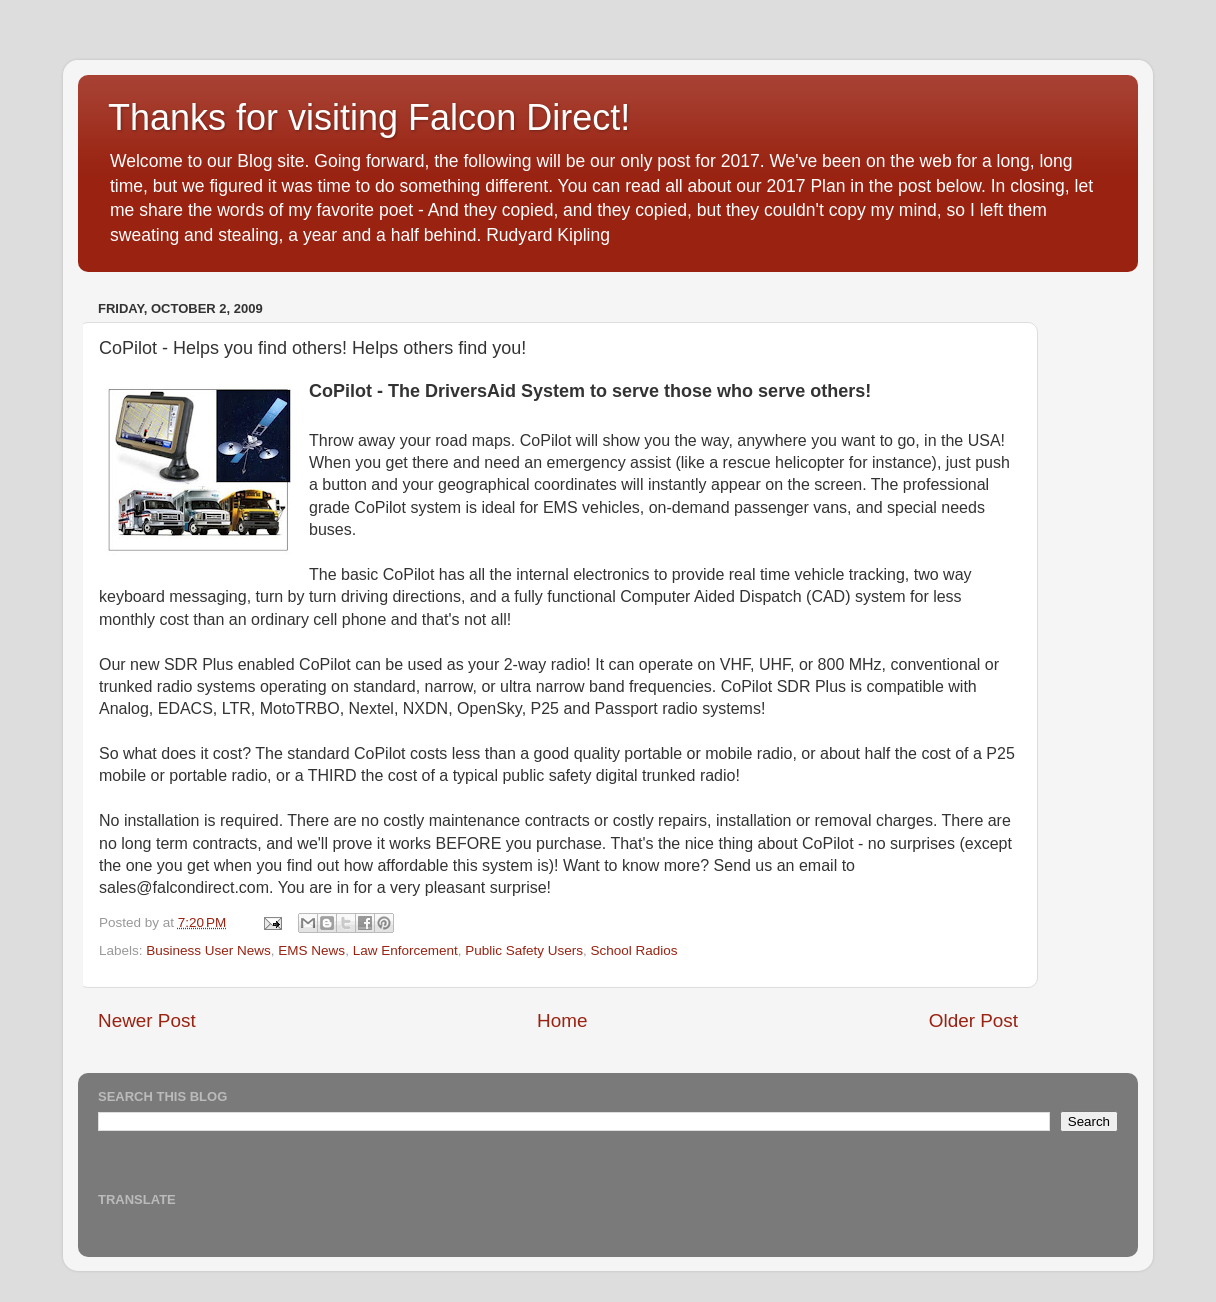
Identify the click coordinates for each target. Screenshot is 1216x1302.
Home (562, 1020)
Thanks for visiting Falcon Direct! (369, 117)
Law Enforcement (405, 950)
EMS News (311, 950)
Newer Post (147, 1020)
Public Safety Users (524, 950)
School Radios (634, 950)
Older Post (973, 1020)
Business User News (208, 950)
